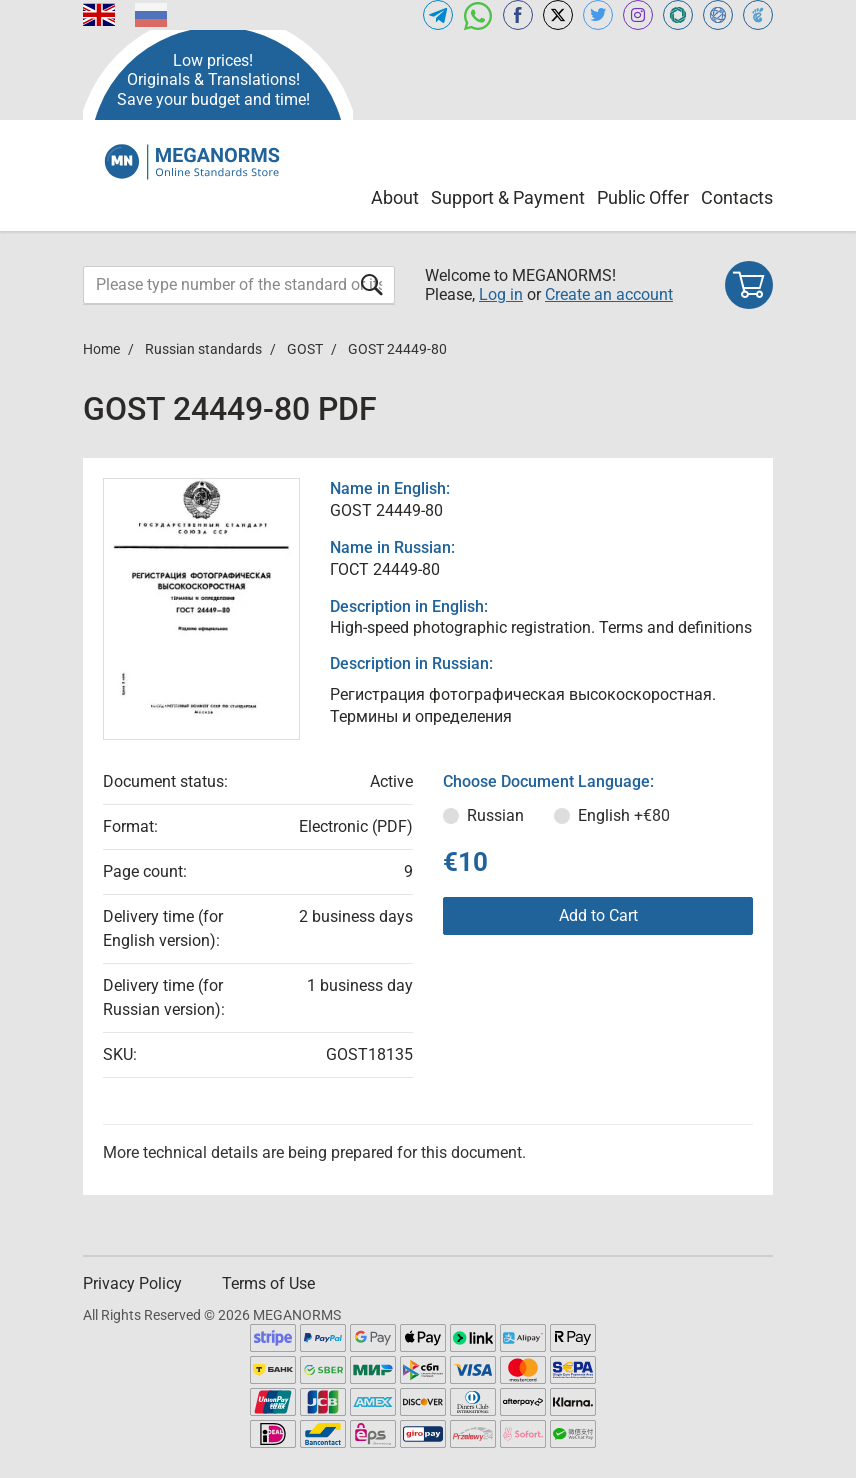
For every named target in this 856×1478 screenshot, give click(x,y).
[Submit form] (372, 284)
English (624, 815)
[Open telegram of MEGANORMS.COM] (438, 15)
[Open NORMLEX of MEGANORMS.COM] (718, 15)
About (395, 197)
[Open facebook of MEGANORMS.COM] (518, 15)
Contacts (737, 197)
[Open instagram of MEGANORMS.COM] (638, 15)
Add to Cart (598, 915)
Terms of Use (268, 1283)
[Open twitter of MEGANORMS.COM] (598, 15)
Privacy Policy (132, 1283)
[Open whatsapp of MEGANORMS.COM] (478, 15)
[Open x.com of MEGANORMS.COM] (558, 15)
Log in (501, 294)
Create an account (609, 294)
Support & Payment (508, 197)
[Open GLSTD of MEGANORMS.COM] (678, 15)
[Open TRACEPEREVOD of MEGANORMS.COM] (758, 15)
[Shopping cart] (749, 285)
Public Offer (643, 197)
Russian (495, 815)
